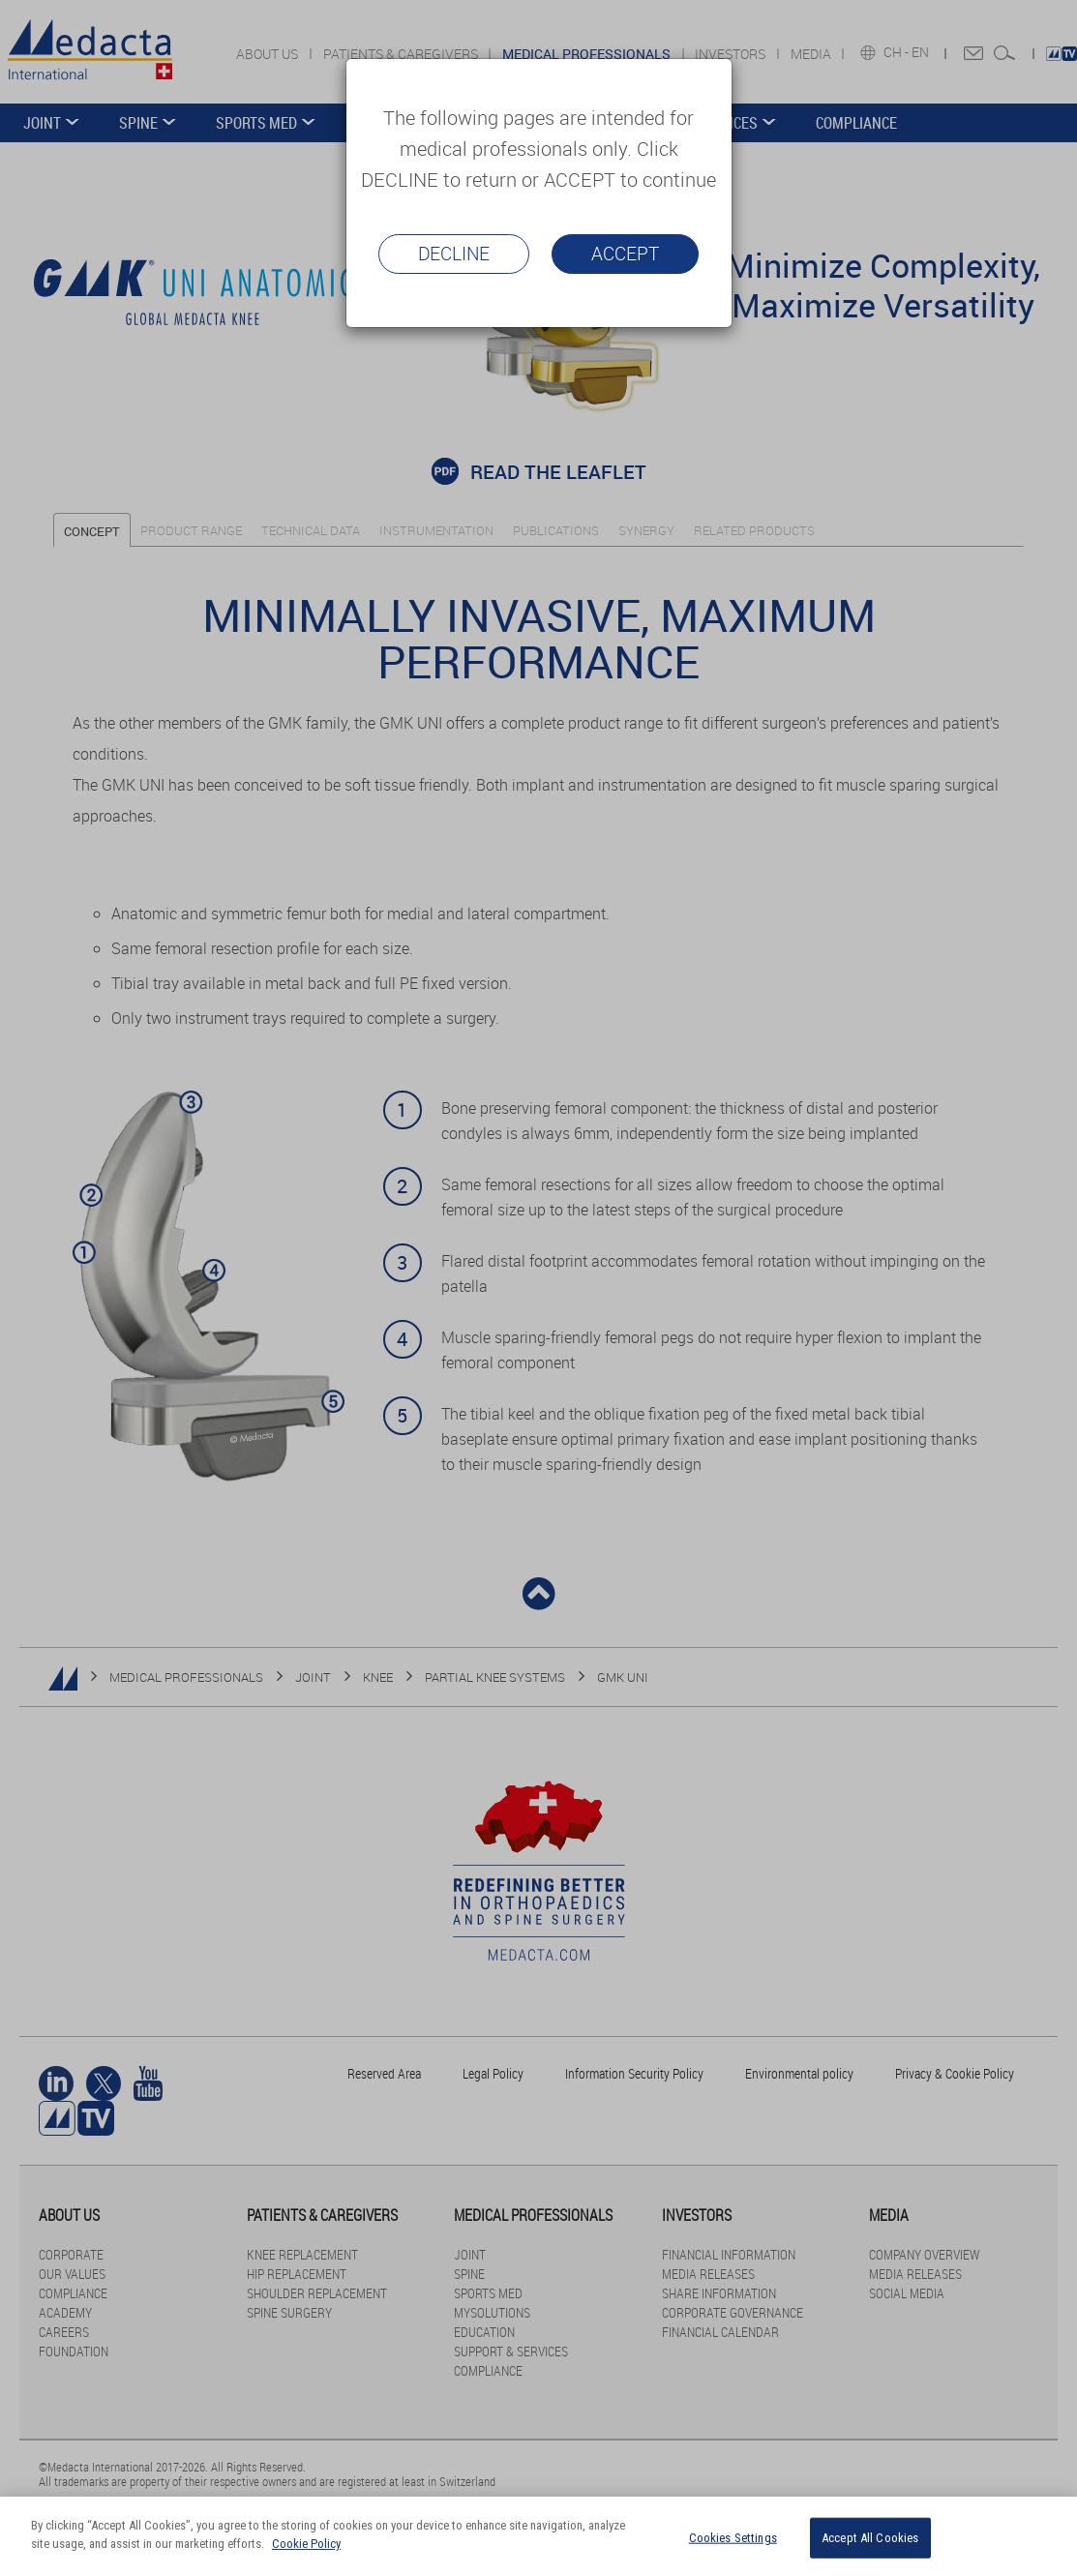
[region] (538, 2536)
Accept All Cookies (870, 2538)
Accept (625, 253)
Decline (454, 253)
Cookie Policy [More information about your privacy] (306, 2543)
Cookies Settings (733, 2538)
